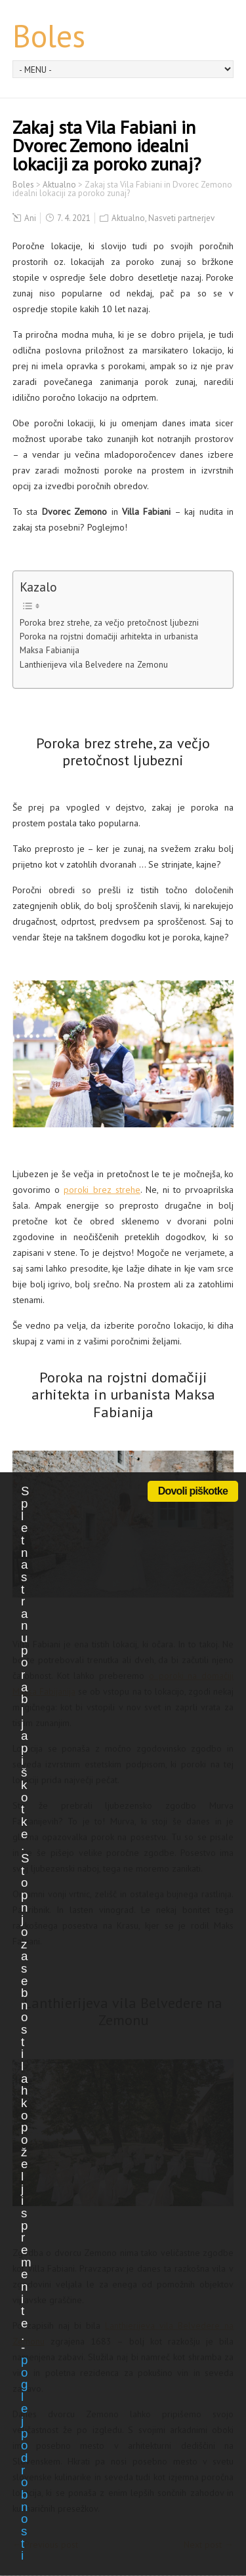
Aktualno (128, 218)
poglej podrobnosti (24, 2458)
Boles (48, 35)
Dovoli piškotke (193, 1491)
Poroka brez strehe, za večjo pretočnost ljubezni (109, 622)
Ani (30, 218)
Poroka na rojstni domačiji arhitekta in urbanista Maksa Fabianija (109, 643)
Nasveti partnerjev (181, 218)
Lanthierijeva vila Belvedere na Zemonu (94, 664)
